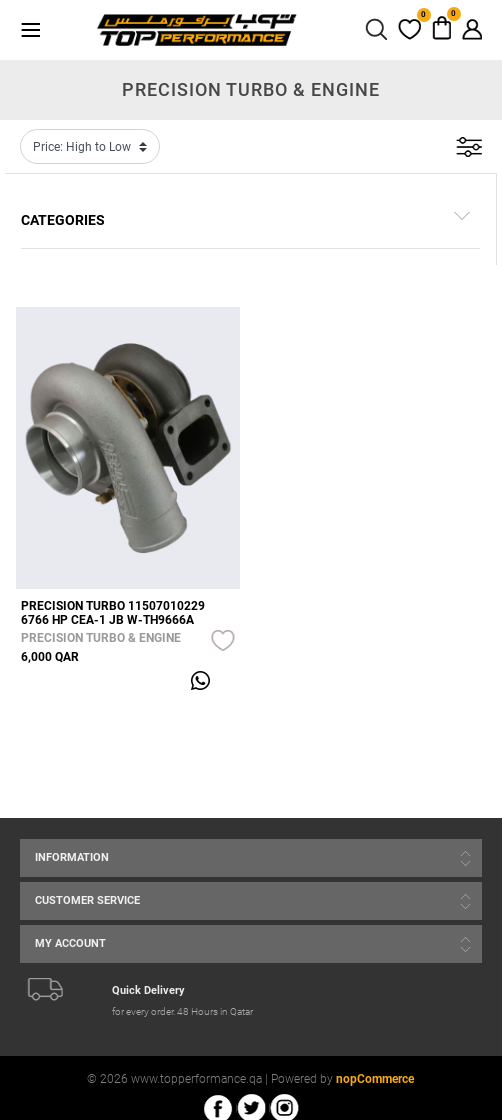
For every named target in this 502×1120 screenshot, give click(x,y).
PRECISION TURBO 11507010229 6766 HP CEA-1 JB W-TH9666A (113, 613)
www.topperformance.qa (196, 1079)
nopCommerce (375, 1079)
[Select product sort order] (90, 146)
